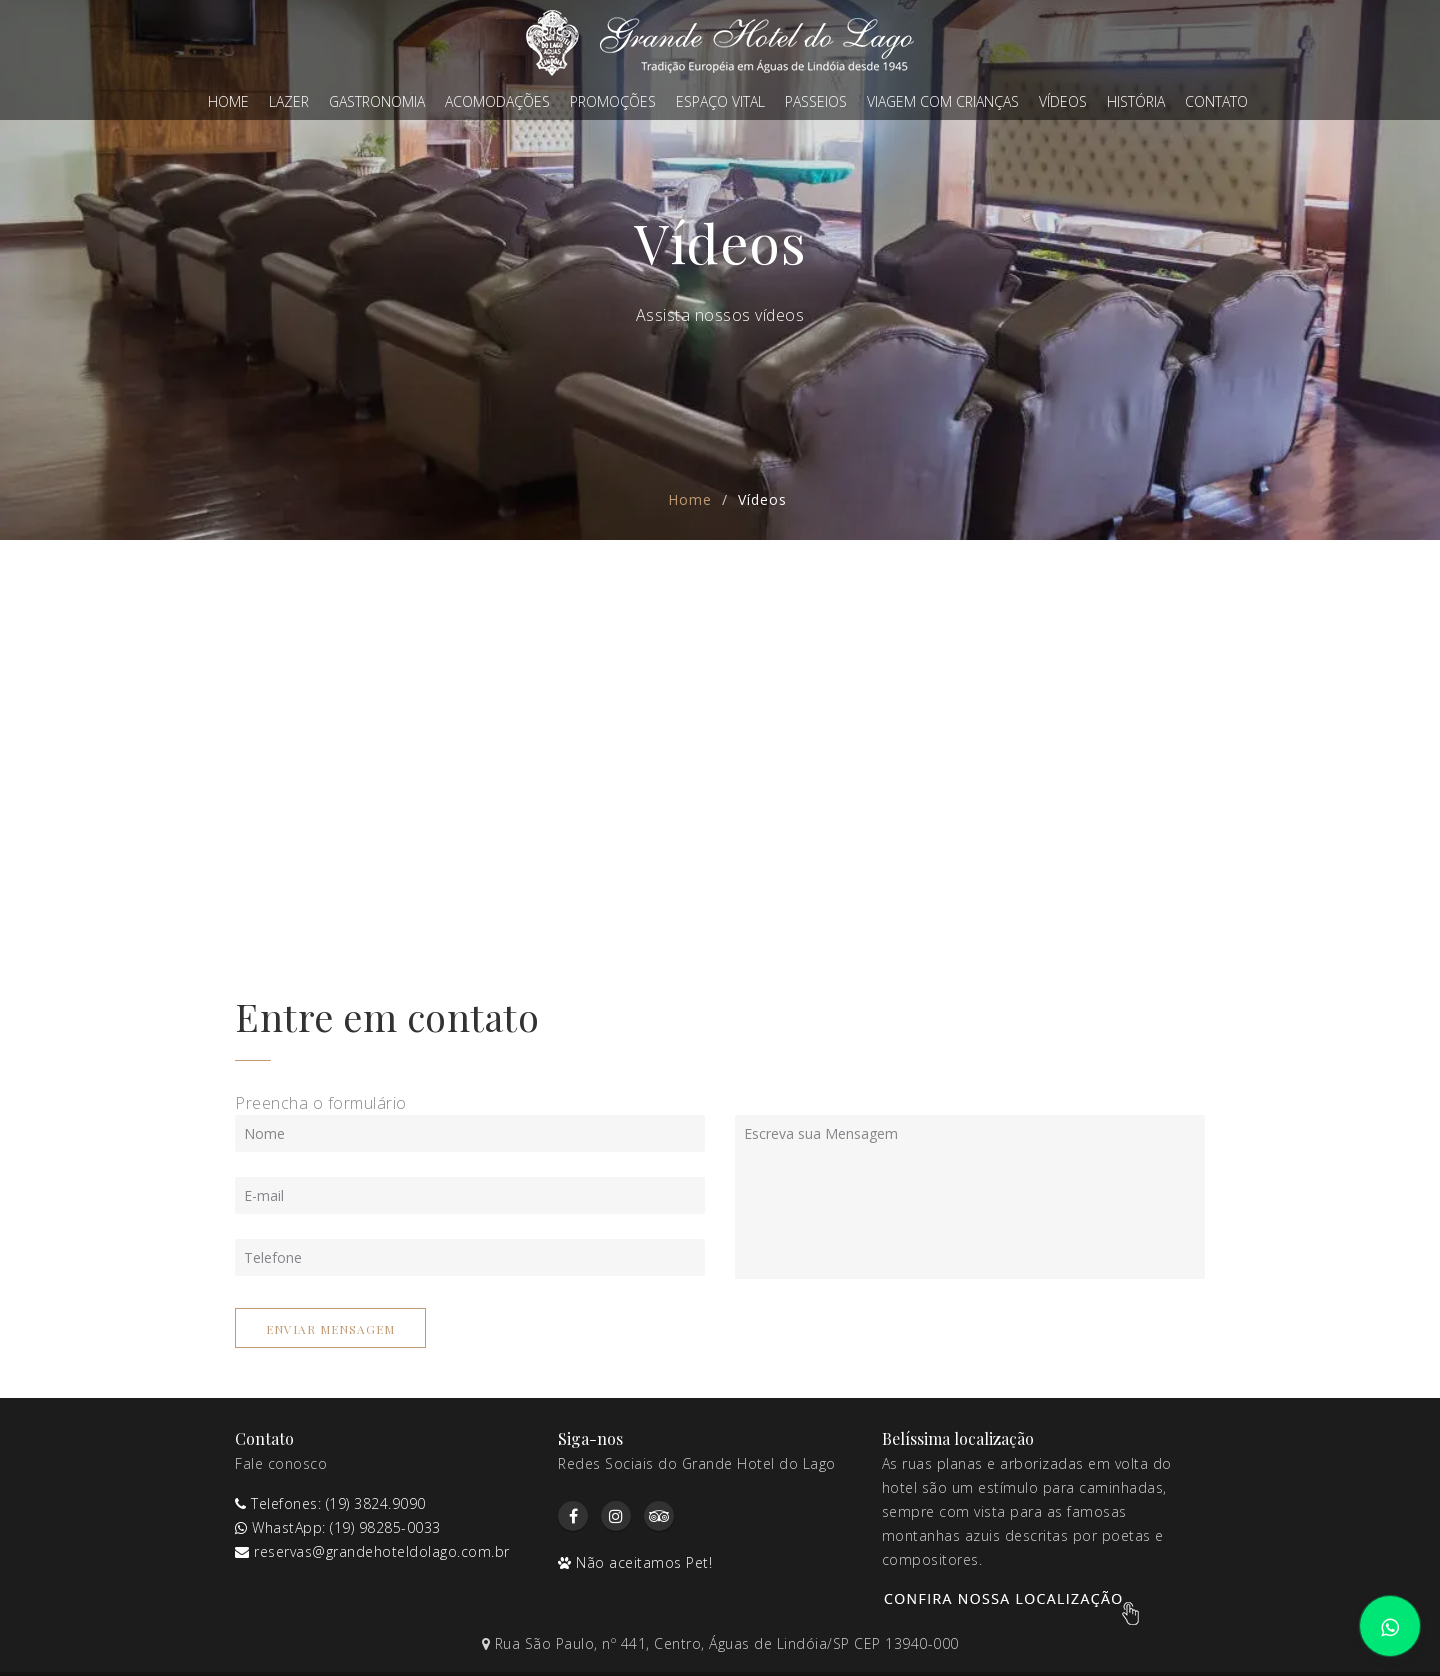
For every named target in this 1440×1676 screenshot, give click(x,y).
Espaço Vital (720, 101)
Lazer (289, 101)
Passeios (816, 101)
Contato (1216, 101)
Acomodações (497, 101)
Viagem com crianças (943, 101)
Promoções (613, 101)
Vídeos (1063, 101)
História (1136, 101)
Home (228, 101)
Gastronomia (377, 101)
